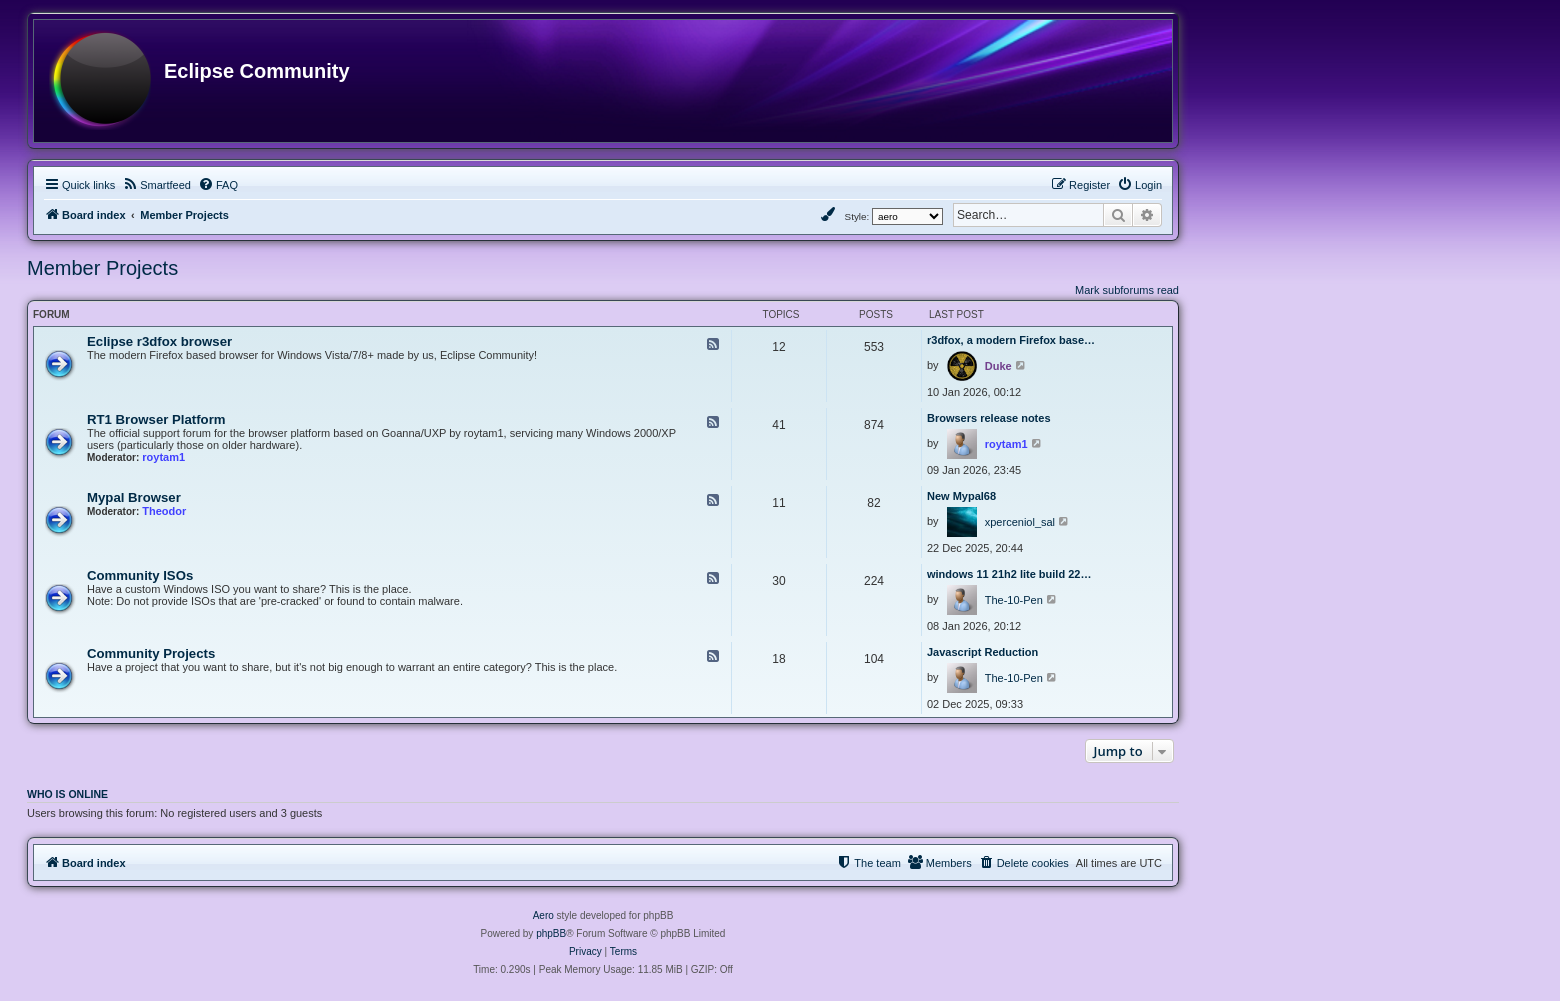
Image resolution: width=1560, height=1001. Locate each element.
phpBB (551, 933)
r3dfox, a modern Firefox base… (1011, 340)
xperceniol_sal (1020, 522)
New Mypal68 (961, 496)
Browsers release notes (989, 418)
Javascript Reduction (982, 652)
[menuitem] (156, 185)
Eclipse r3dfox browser (159, 341)
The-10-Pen (1014, 600)
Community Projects (151, 653)
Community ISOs (140, 575)
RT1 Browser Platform (156, 419)
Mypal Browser (134, 497)
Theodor (164, 511)
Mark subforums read (1127, 290)
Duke (998, 366)
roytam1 (163, 457)
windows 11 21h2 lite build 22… (1009, 574)
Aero (543, 915)
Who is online (67, 794)
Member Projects (102, 268)
